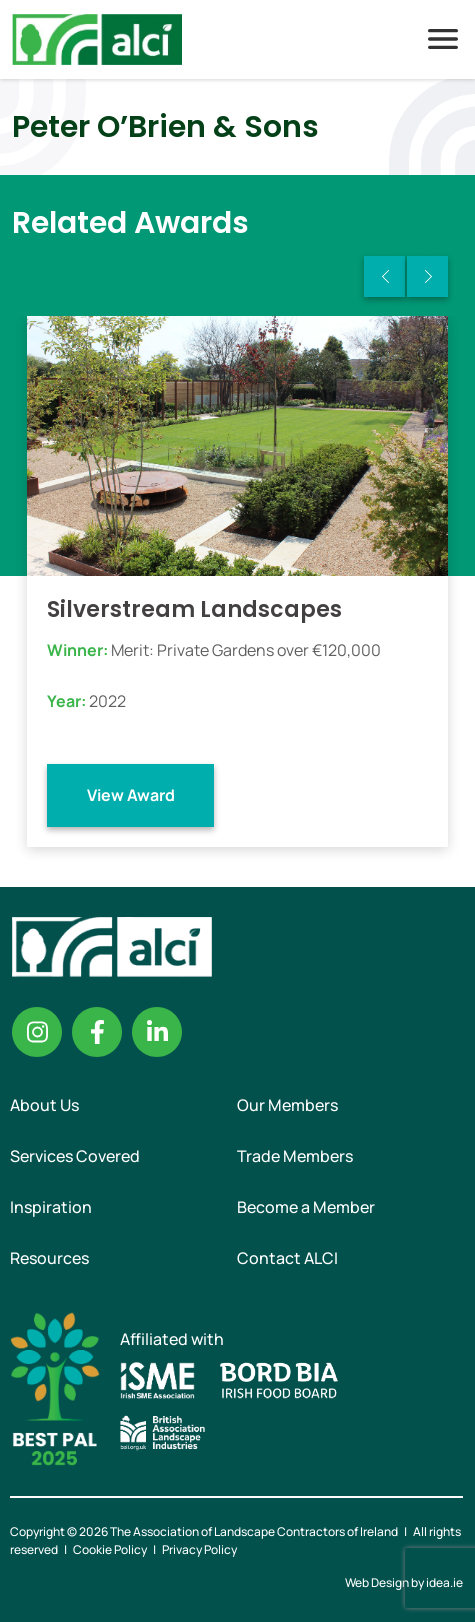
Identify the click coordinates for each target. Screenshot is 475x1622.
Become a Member (306, 1207)
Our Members (287, 1105)
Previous (384, 276)
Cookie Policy (110, 1549)
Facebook (97, 1032)
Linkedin (157, 1032)
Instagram (37, 1032)
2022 (107, 701)
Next (427, 276)
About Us (44, 1105)
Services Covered (75, 1156)
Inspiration (51, 1207)
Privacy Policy (199, 1549)
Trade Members (295, 1156)
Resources (49, 1258)
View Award (131, 795)
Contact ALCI (287, 1258)
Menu (443, 39)
